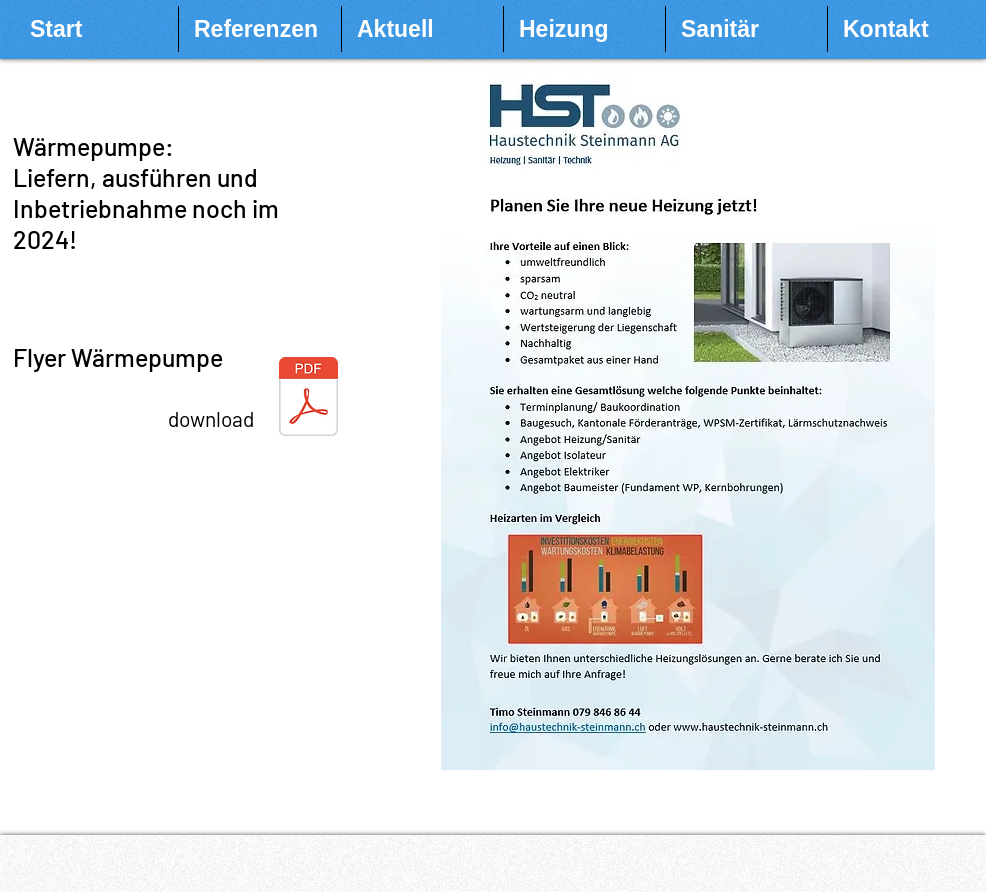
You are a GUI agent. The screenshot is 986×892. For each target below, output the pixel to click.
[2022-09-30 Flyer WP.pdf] (308, 399)
